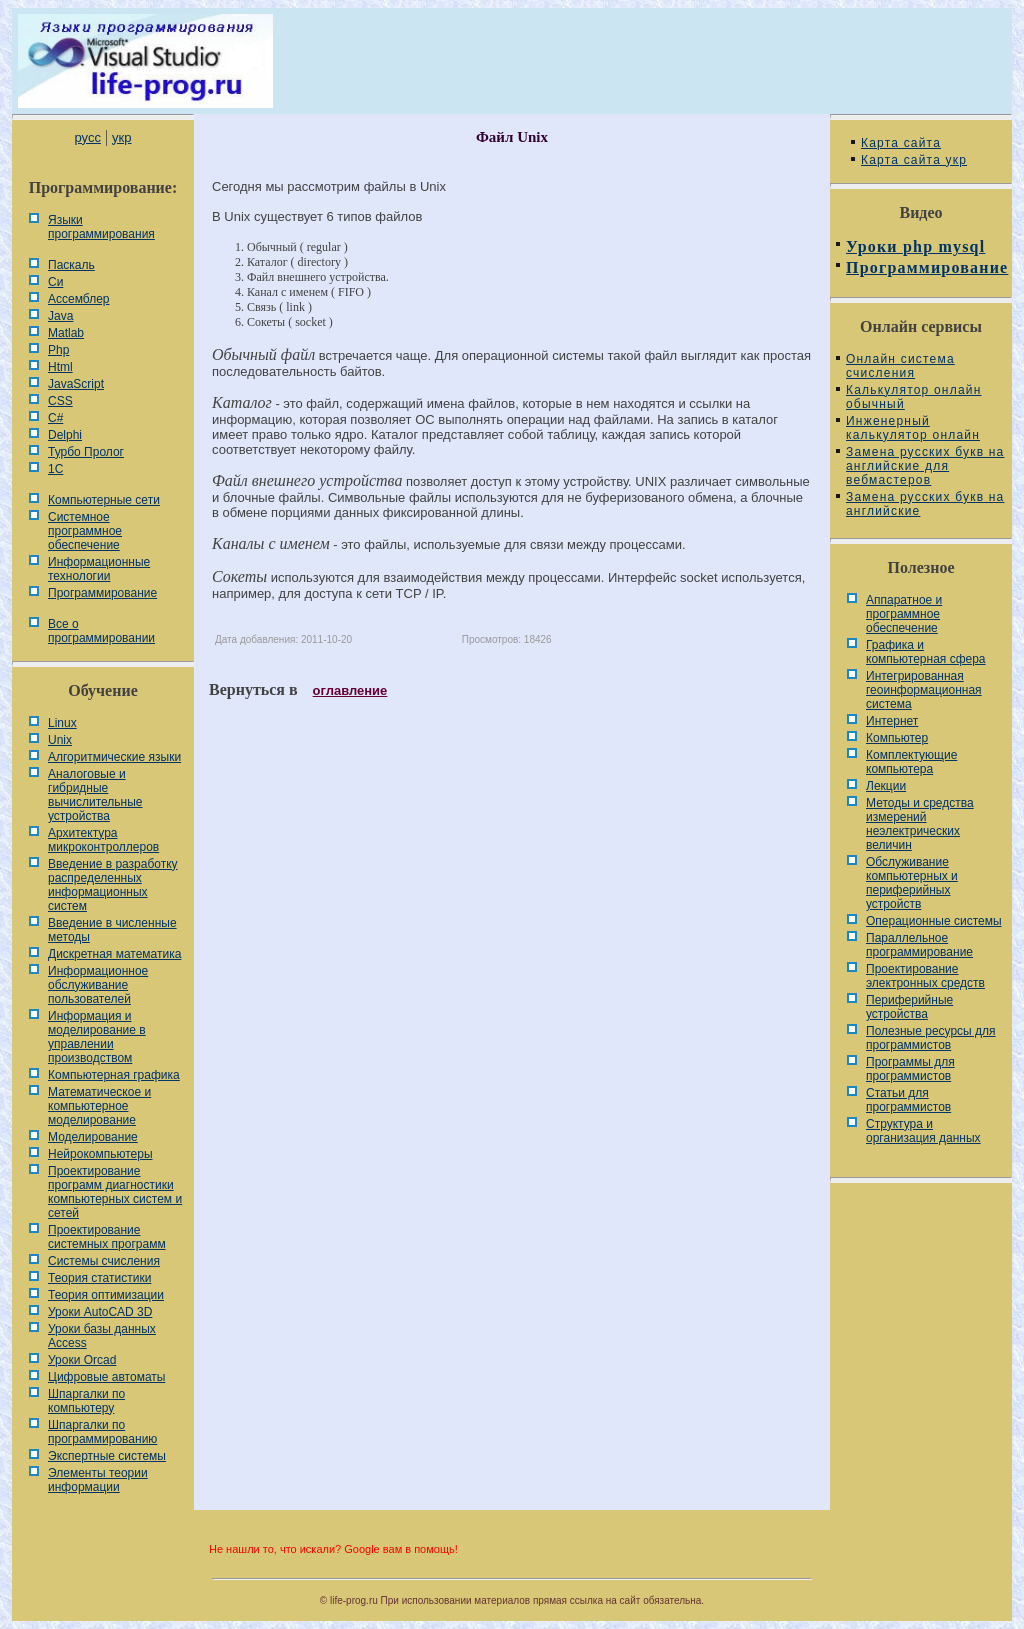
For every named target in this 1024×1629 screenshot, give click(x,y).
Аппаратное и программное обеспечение (904, 614)
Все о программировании (101, 631)
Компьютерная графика (114, 1075)
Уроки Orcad (82, 1360)
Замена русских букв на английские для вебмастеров (925, 466)
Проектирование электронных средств (925, 976)
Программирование (102, 593)
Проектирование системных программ (107, 1237)
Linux (62, 723)
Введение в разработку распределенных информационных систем (113, 885)
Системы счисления (104, 1261)
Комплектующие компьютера (911, 762)
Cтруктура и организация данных (923, 1131)
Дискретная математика (114, 954)
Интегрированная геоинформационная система (924, 690)
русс (87, 137)
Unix (60, 740)
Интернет (892, 721)
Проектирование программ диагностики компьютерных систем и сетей (115, 1192)
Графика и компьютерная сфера (926, 652)
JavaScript (76, 384)
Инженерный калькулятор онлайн (913, 428)
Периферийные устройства (909, 1007)
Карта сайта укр (914, 160)
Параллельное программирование (919, 945)
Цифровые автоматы (106, 1377)
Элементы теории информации (98, 1480)
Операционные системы (934, 921)
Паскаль (71, 265)
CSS (60, 401)
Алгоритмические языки (114, 757)
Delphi (65, 435)
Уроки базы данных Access (102, 1336)
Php (58, 350)
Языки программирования (101, 227)
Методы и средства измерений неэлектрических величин (920, 824)
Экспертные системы (107, 1456)
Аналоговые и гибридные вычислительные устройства (95, 795)
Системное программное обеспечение (85, 531)
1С (55, 469)
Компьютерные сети (104, 500)
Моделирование (93, 1137)
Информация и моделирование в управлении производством (97, 1037)
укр (121, 137)
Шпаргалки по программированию (102, 1432)
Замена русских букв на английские (925, 504)
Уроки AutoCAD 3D (100, 1312)
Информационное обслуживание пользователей (98, 985)
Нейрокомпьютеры (100, 1154)
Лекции (886, 786)
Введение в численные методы (112, 930)
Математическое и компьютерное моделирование (99, 1106)
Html (60, 367)
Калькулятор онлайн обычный (914, 397)
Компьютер (897, 738)
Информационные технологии (99, 569)
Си (55, 282)
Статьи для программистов (908, 1100)
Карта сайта (901, 143)
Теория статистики (99, 1278)
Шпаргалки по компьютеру (86, 1401)
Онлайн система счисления (900, 366)
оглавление (350, 690)
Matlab (66, 333)
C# (55, 418)
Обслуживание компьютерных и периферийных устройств (912, 883)
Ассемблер (78, 299)
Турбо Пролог (86, 452)
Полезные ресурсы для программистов (931, 1038)
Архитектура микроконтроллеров (103, 840)
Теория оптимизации (106, 1295)
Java (60, 316)
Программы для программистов (910, 1069)
